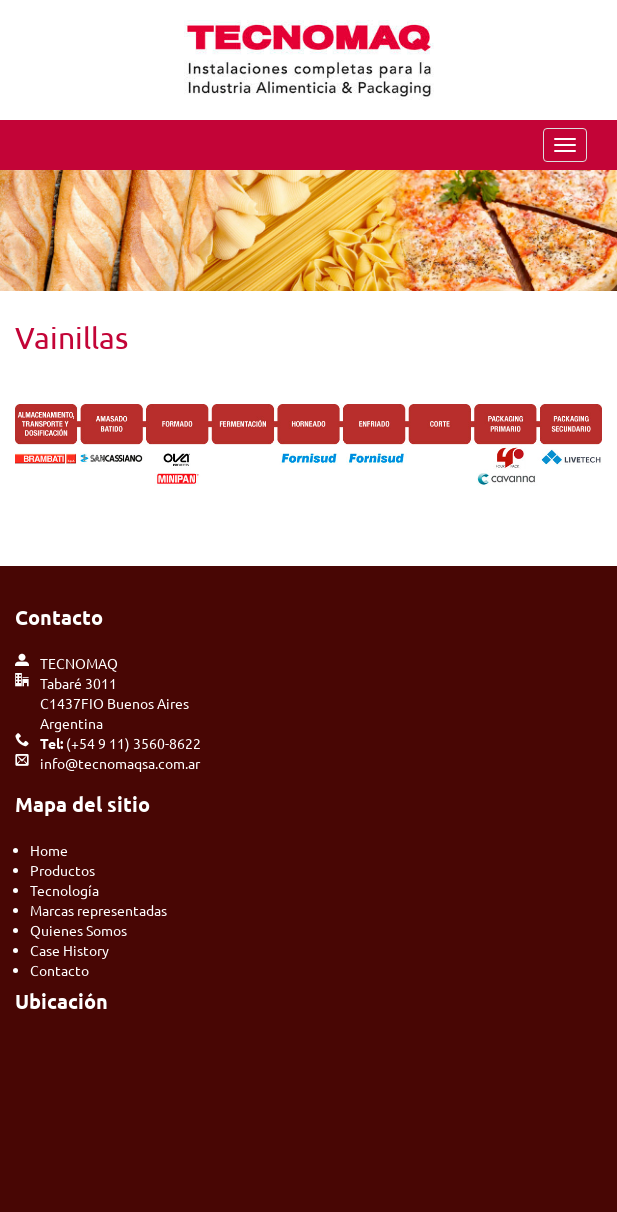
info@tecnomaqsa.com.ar (120, 763)
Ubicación (61, 1001)
